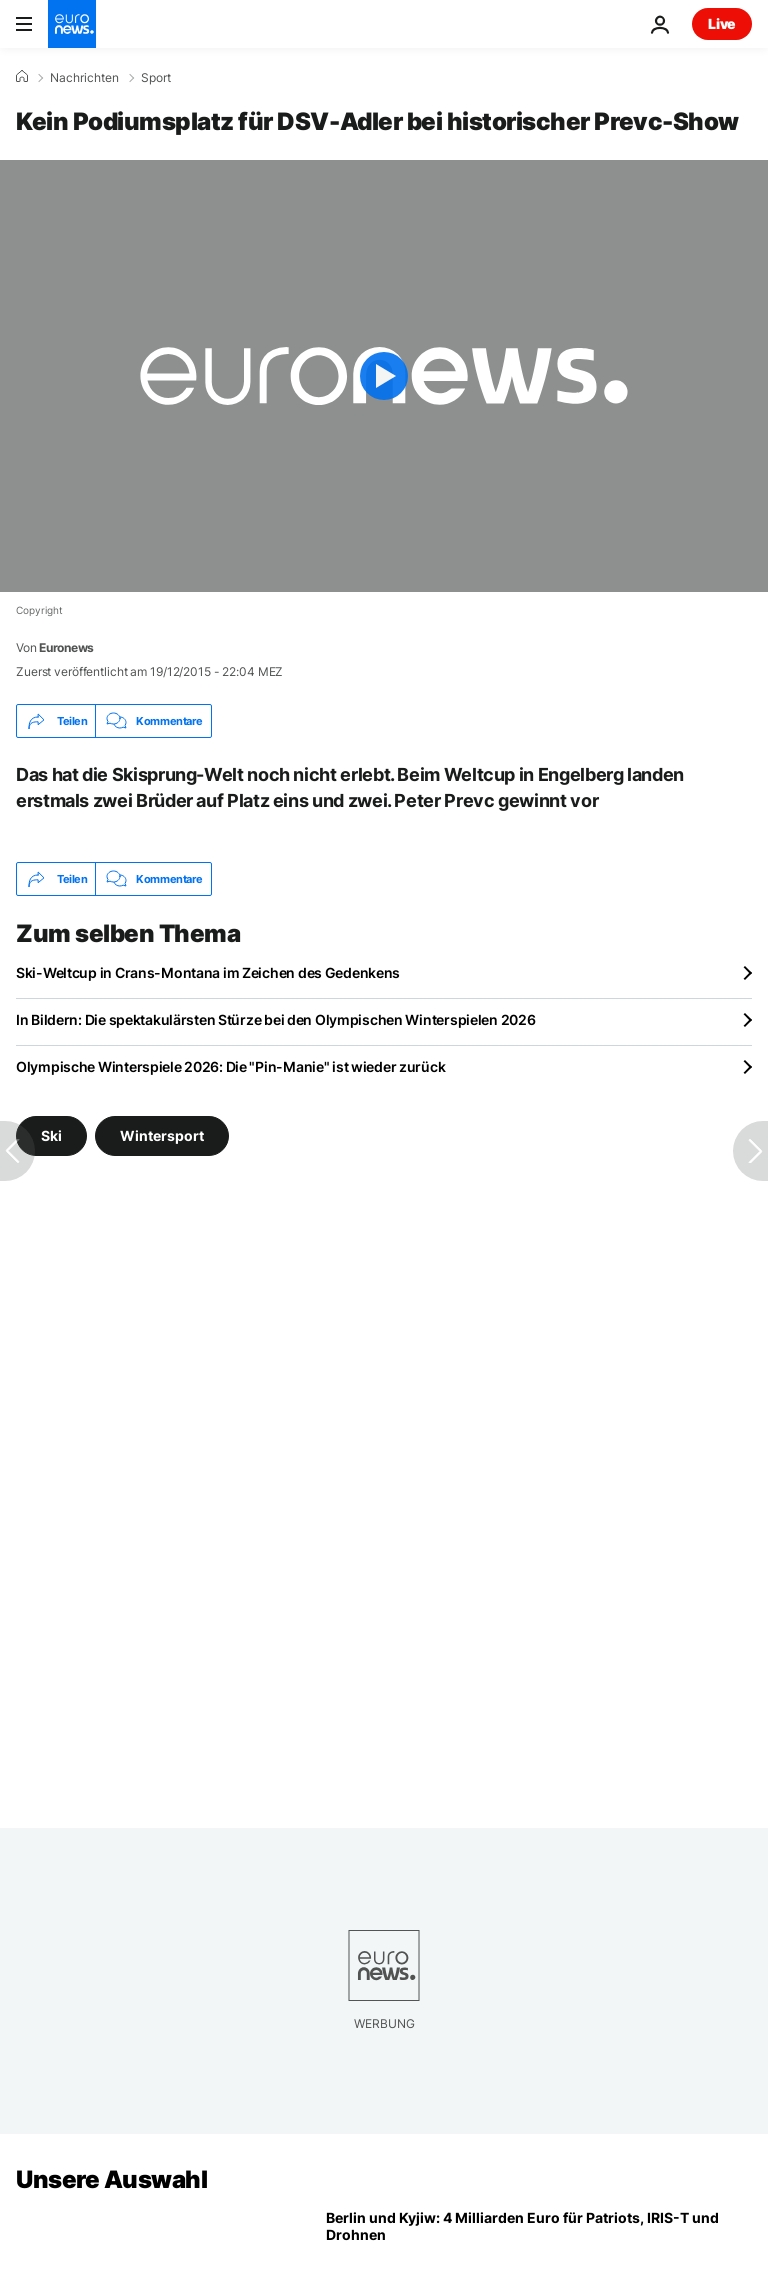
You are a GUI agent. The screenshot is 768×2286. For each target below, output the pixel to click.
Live (722, 23)
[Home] (22, 77)
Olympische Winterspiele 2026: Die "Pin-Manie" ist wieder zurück (230, 1066)
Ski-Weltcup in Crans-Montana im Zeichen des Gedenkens (208, 972)
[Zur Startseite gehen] (72, 24)
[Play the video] (384, 376)
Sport (156, 78)
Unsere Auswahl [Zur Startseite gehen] (111, 2179)
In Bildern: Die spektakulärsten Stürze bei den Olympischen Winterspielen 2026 (275, 1019)
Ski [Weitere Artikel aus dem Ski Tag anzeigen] (51, 1135)
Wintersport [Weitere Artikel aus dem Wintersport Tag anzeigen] (162, 1135)
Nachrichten (84, 78)
